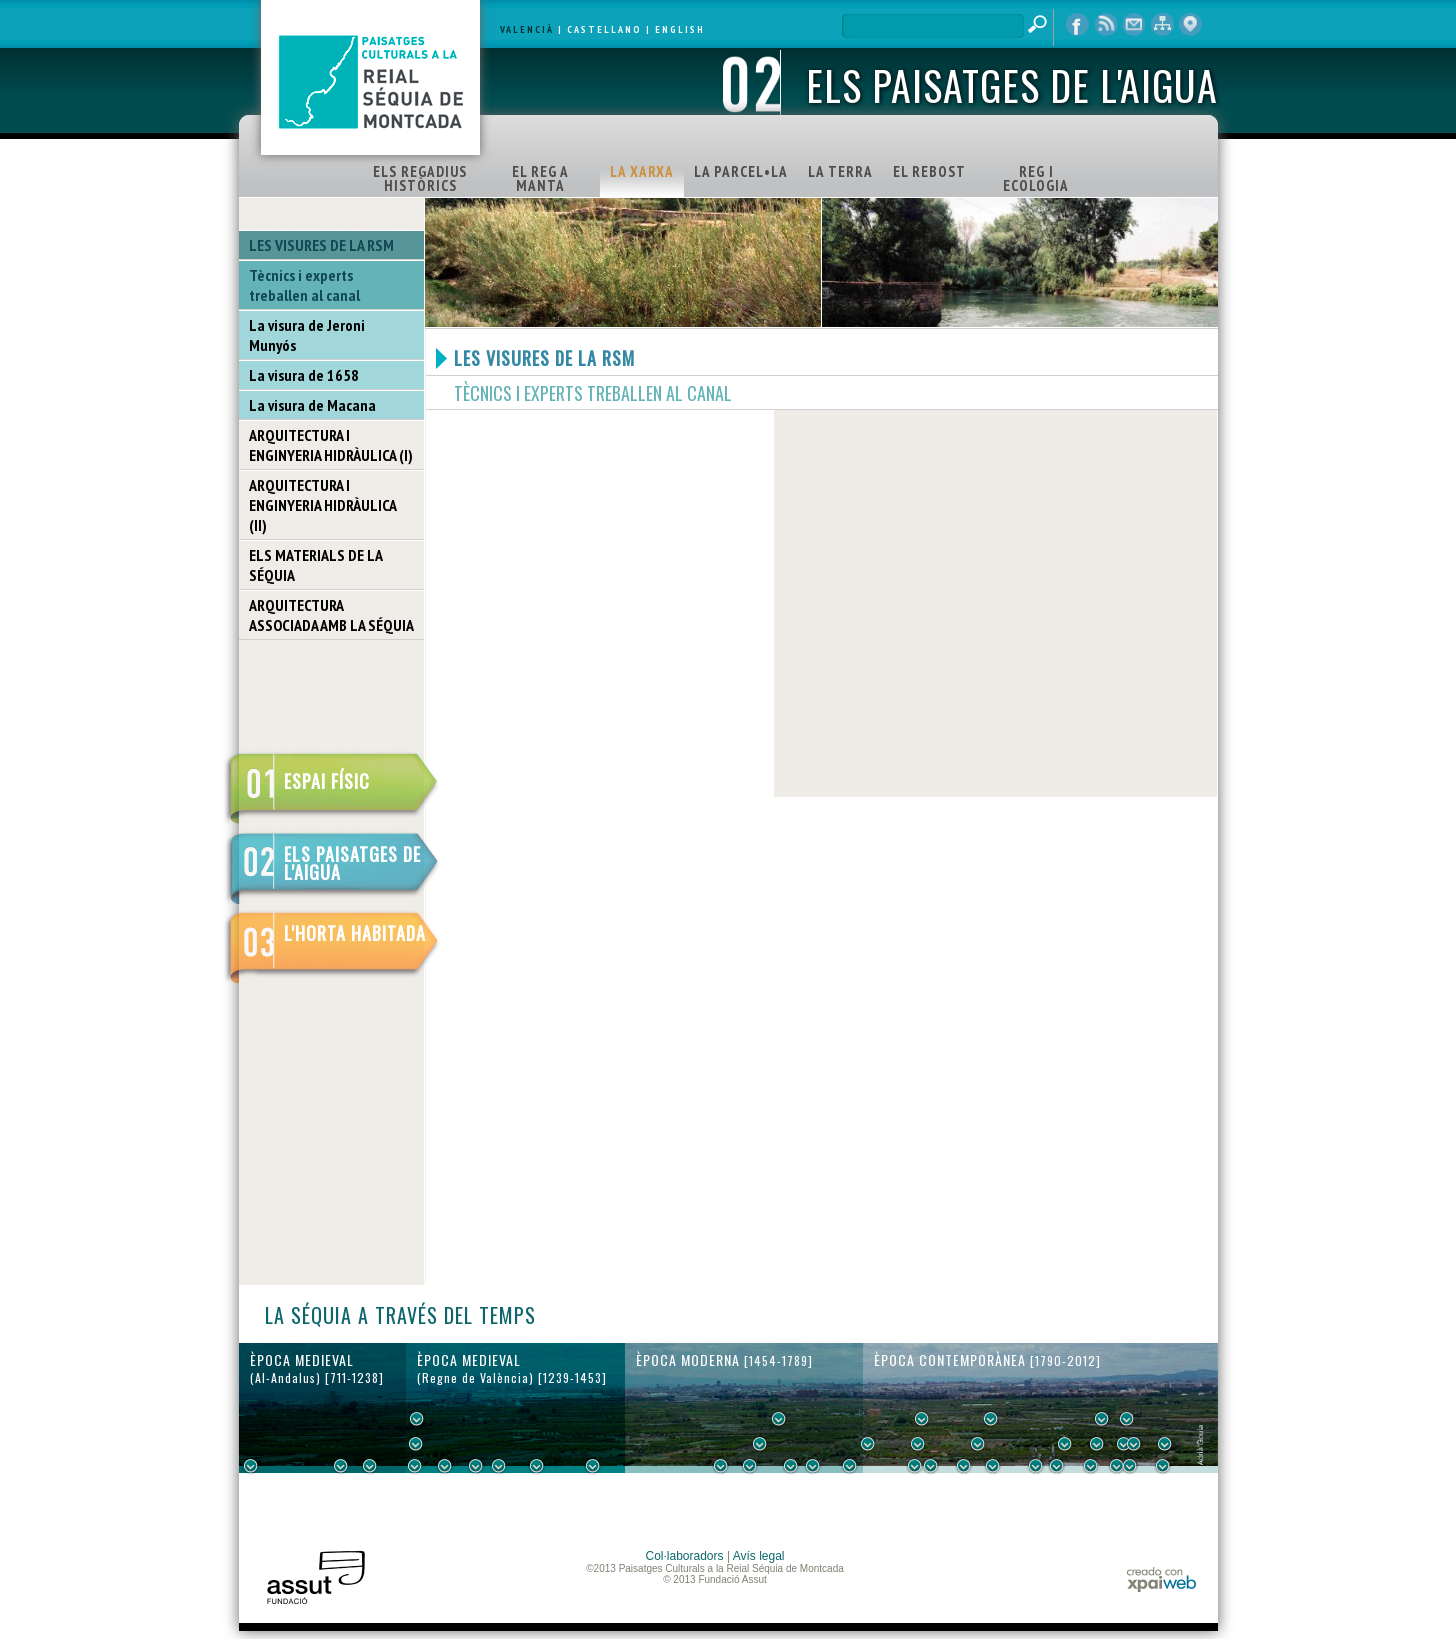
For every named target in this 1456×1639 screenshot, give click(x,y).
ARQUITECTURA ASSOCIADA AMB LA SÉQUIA (331, 615)
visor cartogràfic (1190, 25)
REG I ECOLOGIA (1036, 178)
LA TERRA (840, 171)
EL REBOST (929, 171)
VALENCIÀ (527, 29)
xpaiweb (1161, 1579)
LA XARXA (642, 171)
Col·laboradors (685, 1556)
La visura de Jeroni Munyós (307, 335)
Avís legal (759, 1556)
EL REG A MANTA (540, 178)
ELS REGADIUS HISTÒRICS (420, 178)
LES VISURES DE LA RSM (321, 245)
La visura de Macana (312, 405)
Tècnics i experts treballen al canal (304, 285)
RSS (1106, 25)
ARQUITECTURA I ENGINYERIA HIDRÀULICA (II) (323, 505)
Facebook (1078, 25)
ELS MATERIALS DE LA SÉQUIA (316, 565)
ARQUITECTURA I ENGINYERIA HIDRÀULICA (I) (331, 445)
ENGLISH (680, 29)
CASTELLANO (604, 29)
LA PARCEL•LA (741, 171)
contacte (1134, 25)
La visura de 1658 (304, 375)
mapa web (1162, 25)
